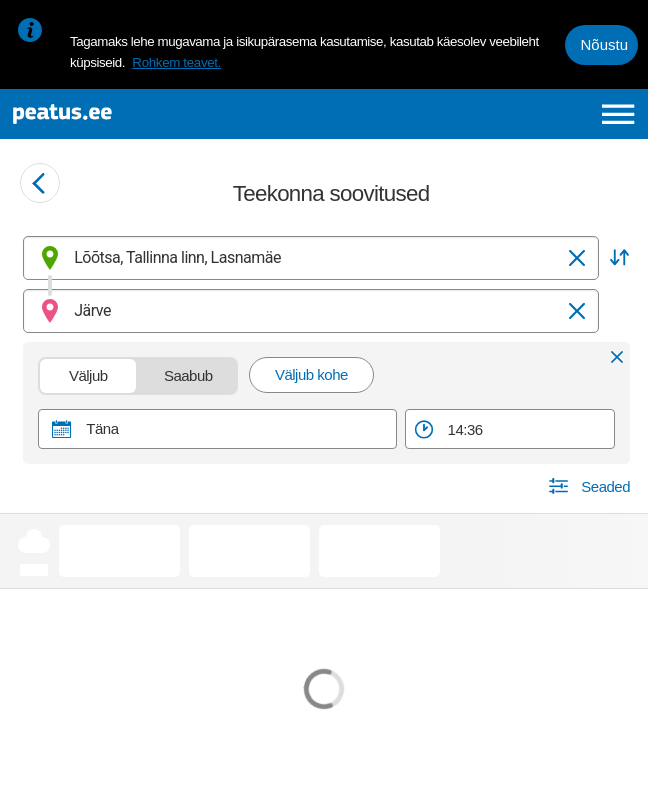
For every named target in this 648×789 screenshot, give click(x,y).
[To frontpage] (134, 114)
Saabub (189, 375)
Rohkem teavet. (176, 62)
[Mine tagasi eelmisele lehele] (40, 183)
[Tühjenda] (577, 258)
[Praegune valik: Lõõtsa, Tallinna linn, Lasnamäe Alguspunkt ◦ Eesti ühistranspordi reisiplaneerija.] (311, 258)
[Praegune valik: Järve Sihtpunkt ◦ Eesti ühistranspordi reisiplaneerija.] (311, 311)
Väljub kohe (311, 374)
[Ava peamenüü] (618, 114)
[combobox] (311, 258)
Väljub (89, 375)
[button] (619, 258)
